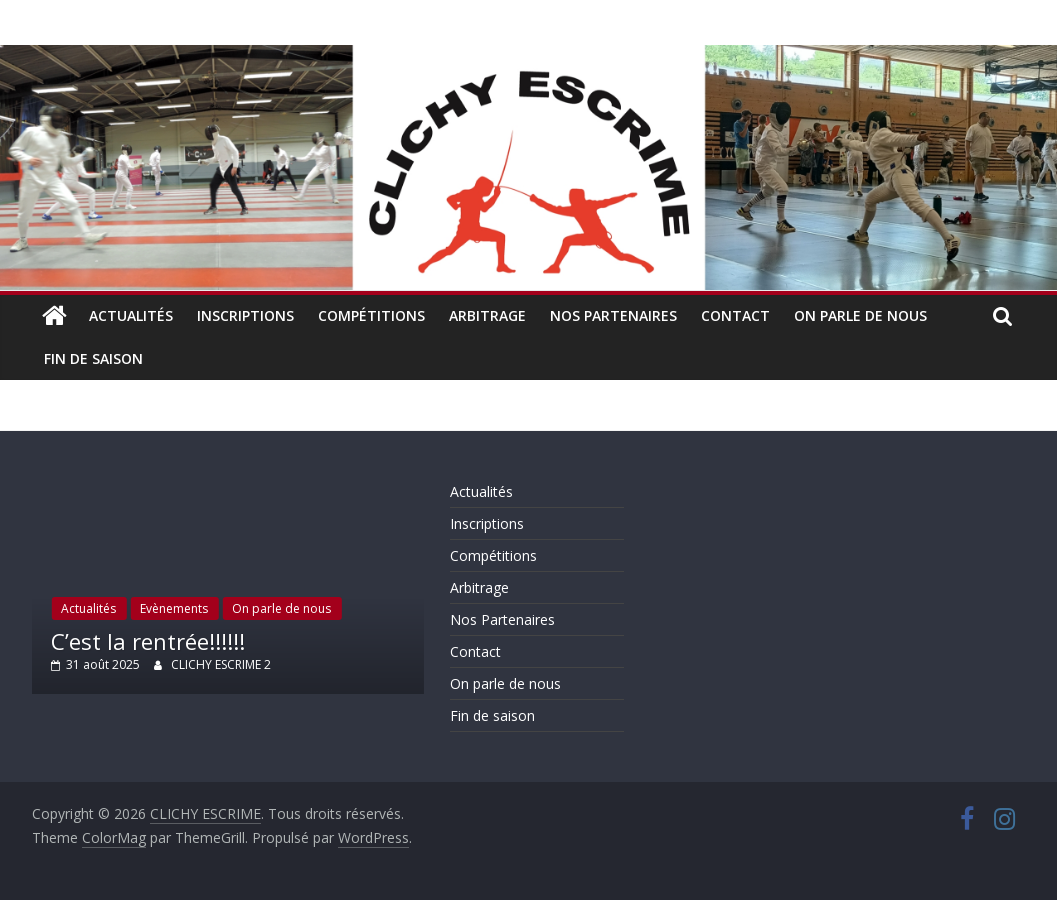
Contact (735, 315)
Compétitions (371, 315)
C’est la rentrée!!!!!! (148, 641)
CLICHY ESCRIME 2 (221, 664)
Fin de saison (93, 358)
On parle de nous (860, 315)
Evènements (174, 608)
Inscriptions (245, 315)
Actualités (131, 315)
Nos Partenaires (613, 315)
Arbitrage (487, 315)
